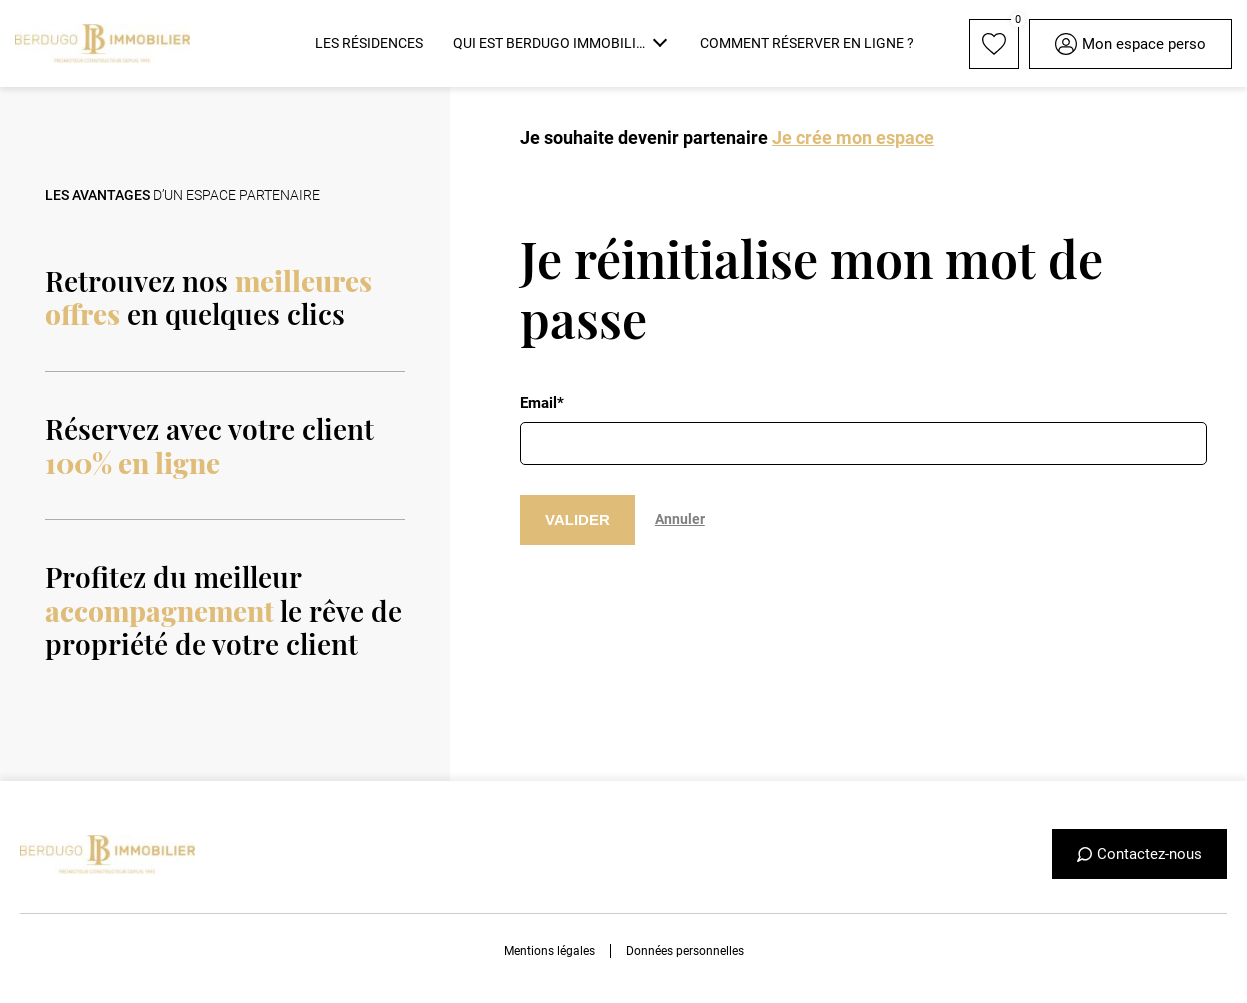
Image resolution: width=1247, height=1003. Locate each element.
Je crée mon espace (853, 137)
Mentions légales (549, 951)
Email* (542, 403)
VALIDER (577, 519)
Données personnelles (685, 951)
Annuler (680, 519)
